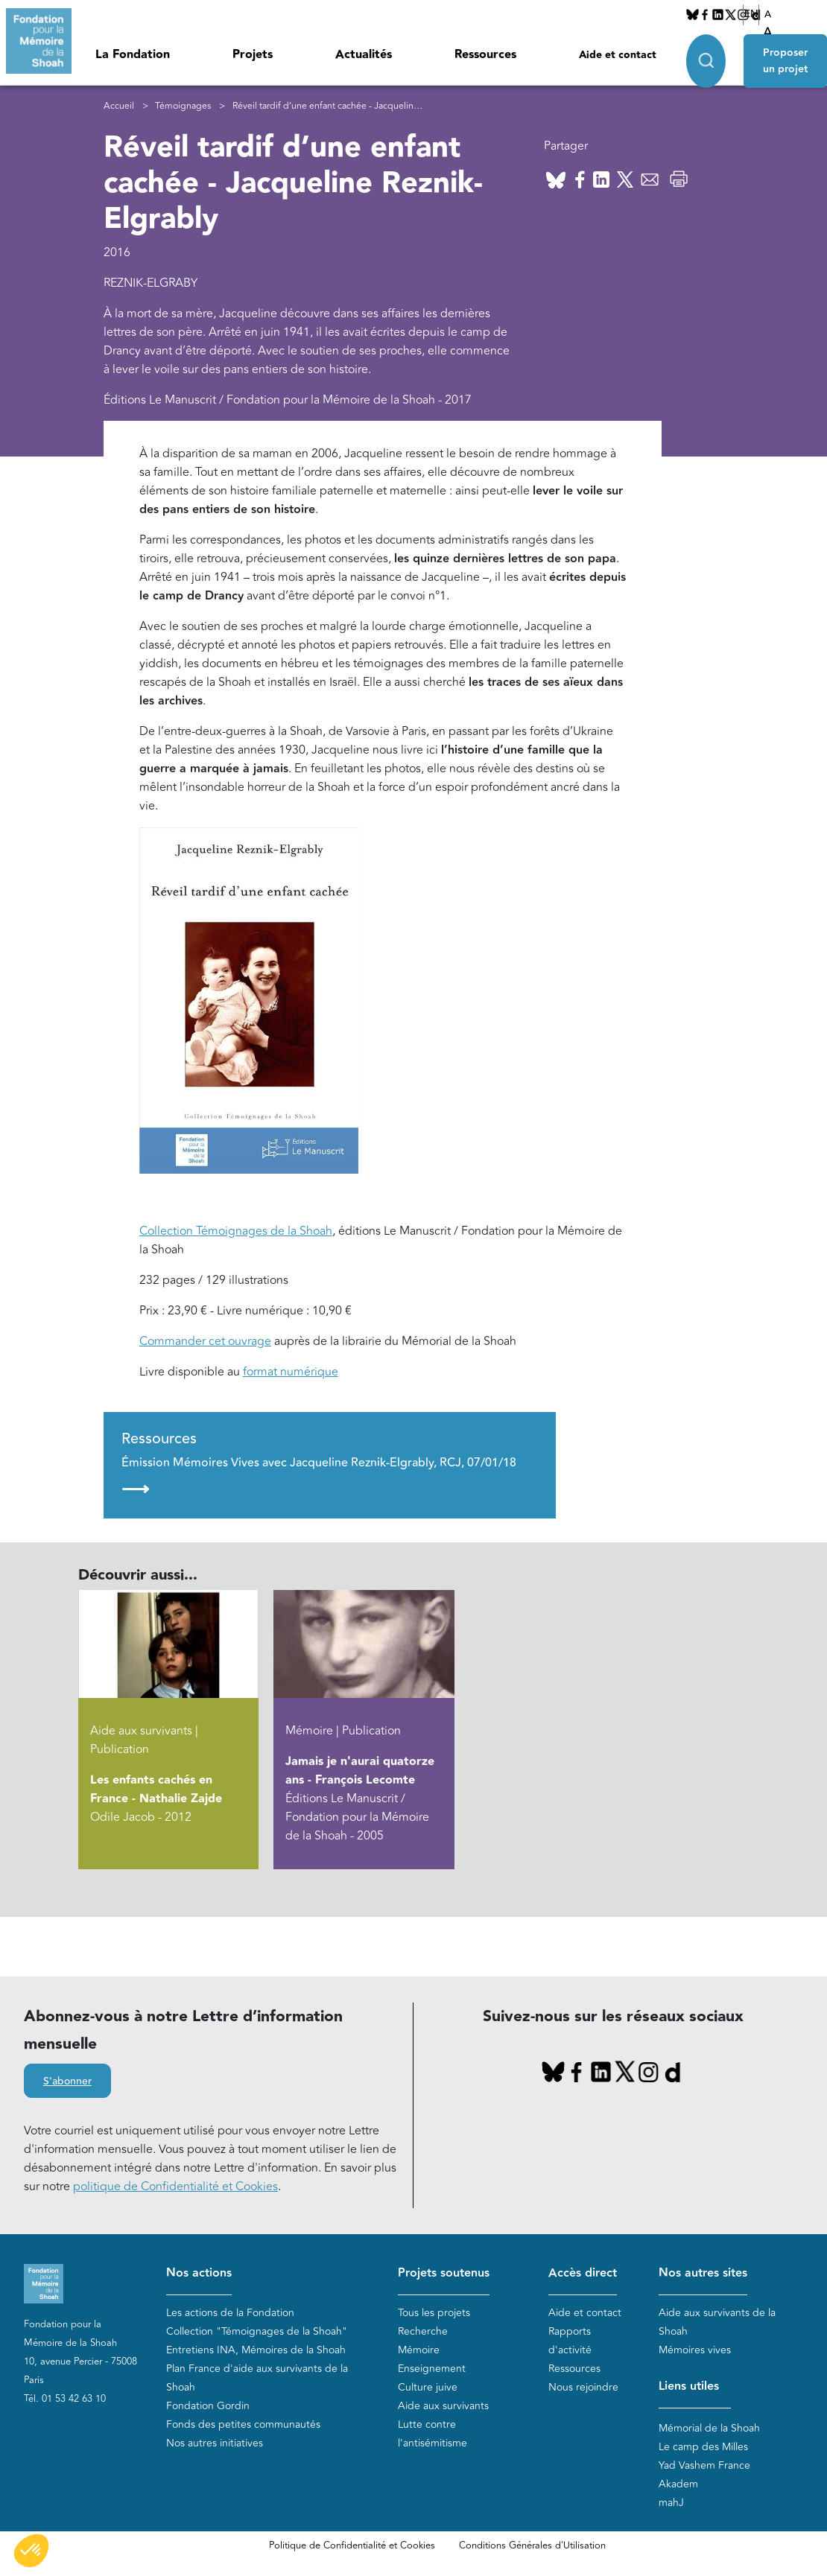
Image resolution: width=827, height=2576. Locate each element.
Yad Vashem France (704, 2465)
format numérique (290, 1372)
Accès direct (582, 2273)
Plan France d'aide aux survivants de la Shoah (257, 2378)
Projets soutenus (443, 2273)
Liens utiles (689, 2386)
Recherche (423, 2331)
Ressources (485, 54)
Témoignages (183, 106)
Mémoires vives (695, 2350)
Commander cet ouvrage (205, 1341)
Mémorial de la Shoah (709, 2428)
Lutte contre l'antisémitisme (432, 2434)
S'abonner (67, 2081)
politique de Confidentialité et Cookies (175, 2186)
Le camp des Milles (703, 2447)
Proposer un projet (785, 61)
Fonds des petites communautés (243, 2424)
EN (751, 14)
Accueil (119, 106)
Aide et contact (617, 55)
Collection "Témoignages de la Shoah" (256, 2331)
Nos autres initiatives (214, 2443)
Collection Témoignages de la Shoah (235, 1231)
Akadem (678, 2484)
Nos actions (199, 2273)
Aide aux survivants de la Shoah (717, 2322)
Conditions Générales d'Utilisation (532, 2545)
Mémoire (419, 2350)
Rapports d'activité (570, 2341)
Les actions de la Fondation (230, 2313)
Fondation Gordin (208, 2406)
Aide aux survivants (443, 2406)
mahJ (671, 2502)
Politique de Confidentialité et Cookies (352, 2545)
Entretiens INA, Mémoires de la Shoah (256, 2350)
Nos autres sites (703, 2273)
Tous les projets (434, 2313)
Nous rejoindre (583, 2387)
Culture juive (427, 2387)
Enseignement (432, 2368)
